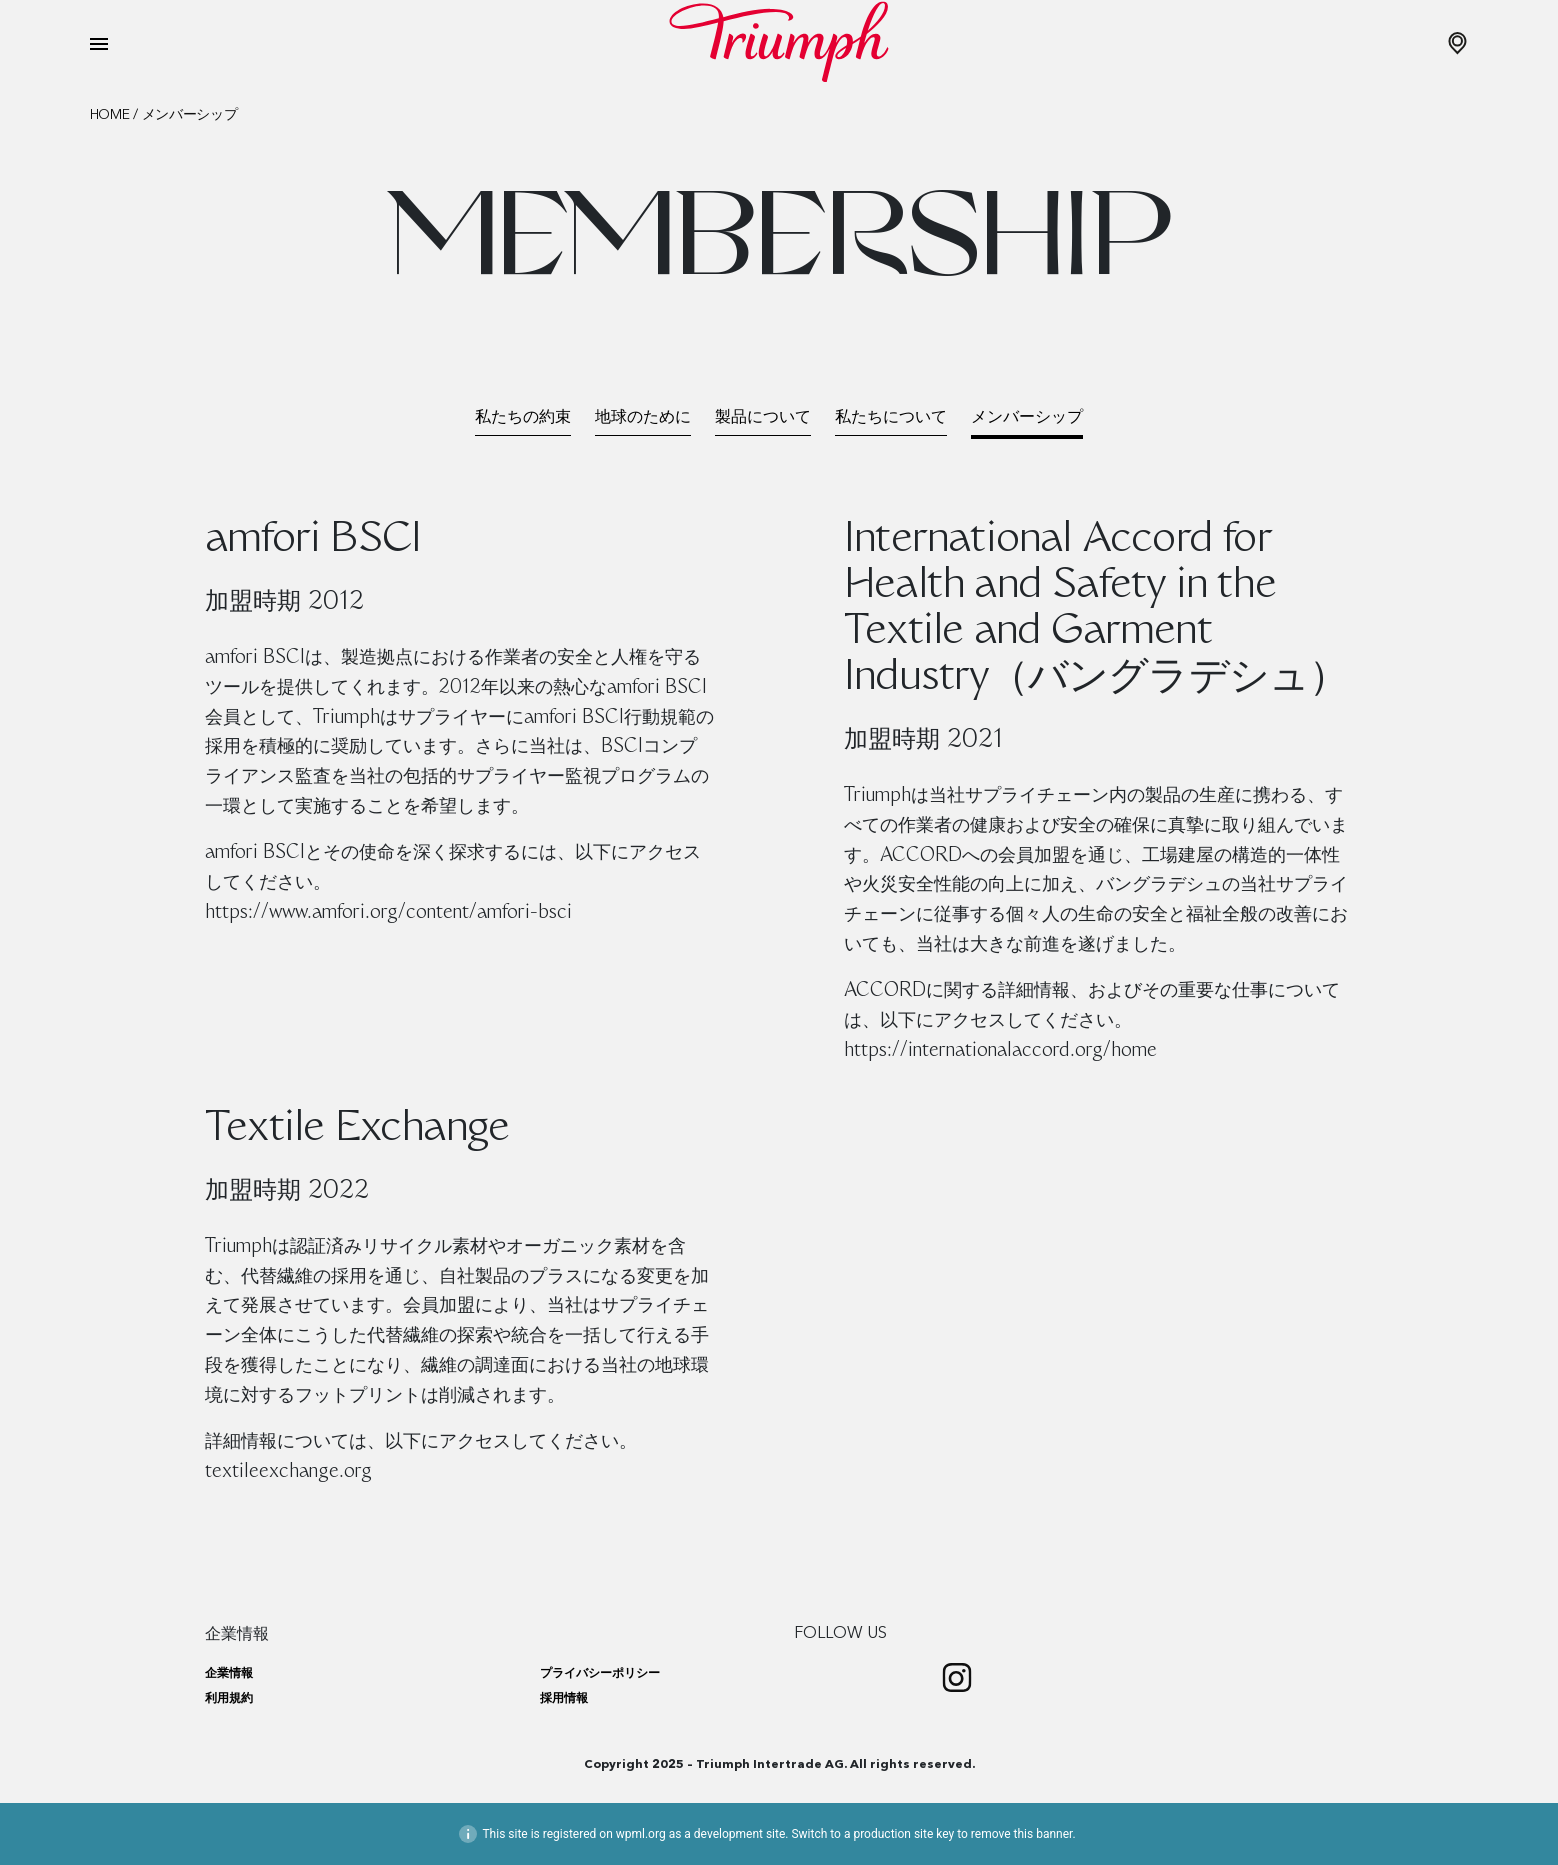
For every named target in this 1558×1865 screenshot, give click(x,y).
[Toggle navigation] (99, 44)
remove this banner (1022, 1834)
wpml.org (641, 1834)
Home (110, 115)
